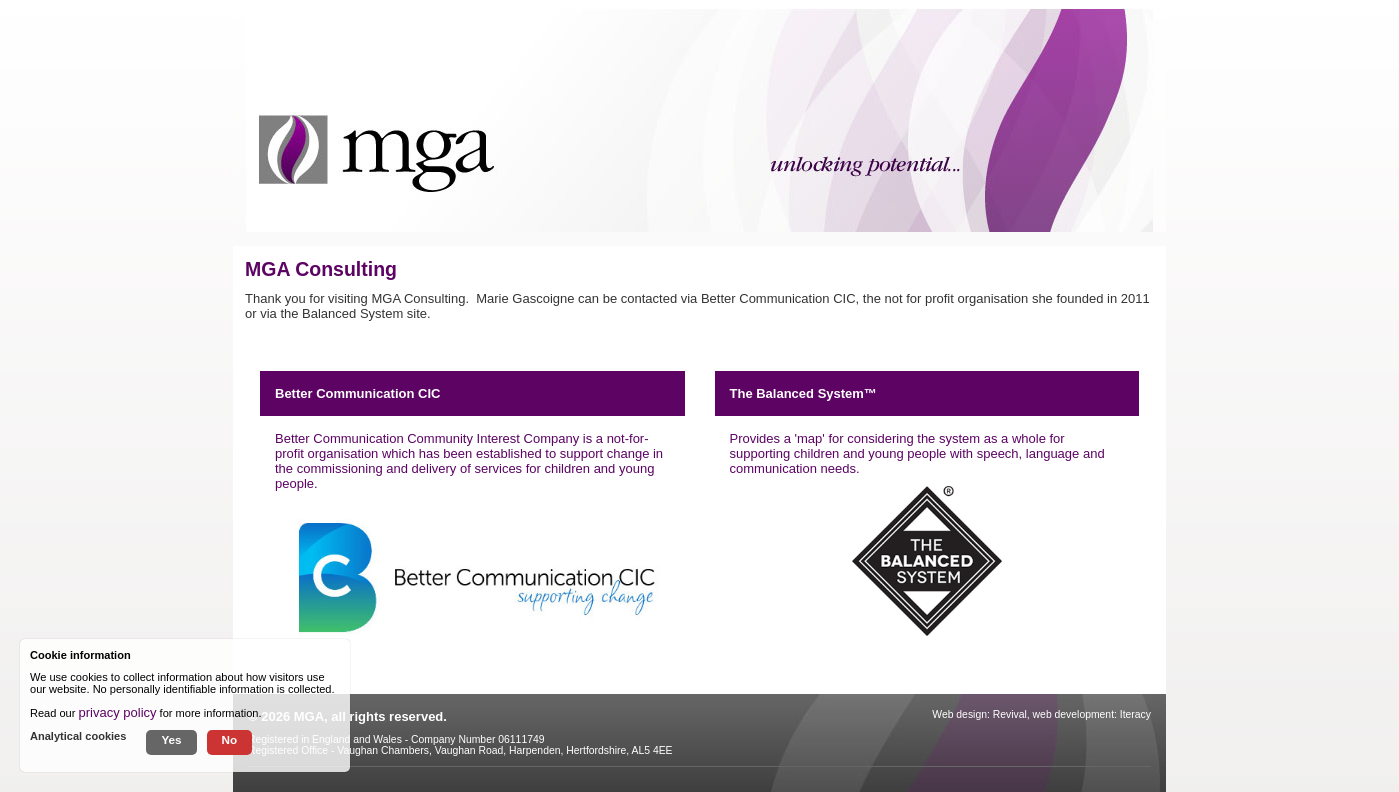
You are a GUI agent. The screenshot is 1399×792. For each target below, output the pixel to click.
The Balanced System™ (803, 393)
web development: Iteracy (1092, 714)
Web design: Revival (979, 714)
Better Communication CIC (357, 393)
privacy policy (118, 712)
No (230, 739)
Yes (171, 739)
